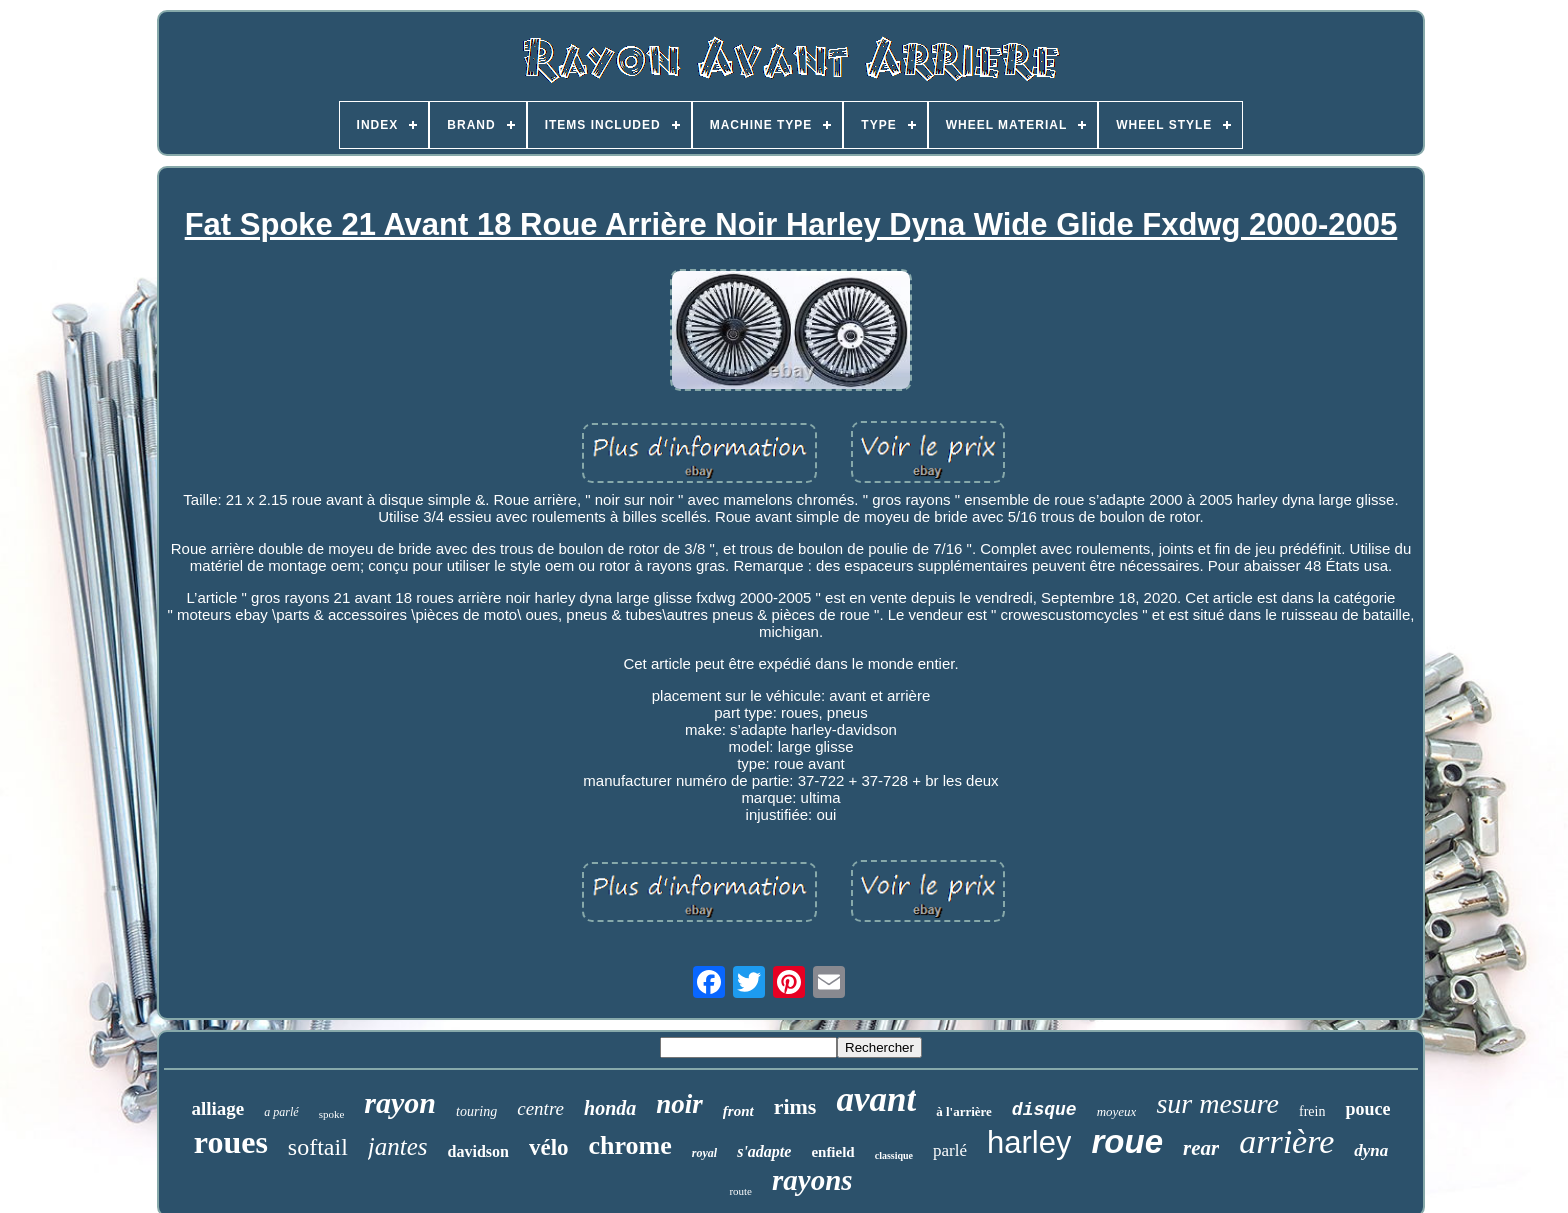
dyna (1371, 1150)
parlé (950, 1150)
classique (894, 1155)
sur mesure (1217, 1103)
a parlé (281, 1112)
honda (610, 1108)
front (738, 1111)
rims (795, 1106)
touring (476, 1111)
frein (1312, 1111)
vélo (549, 1147)
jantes (398, 1146)
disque (1044, 1110)
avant (876, 1099)
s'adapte (764, 1151)
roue (1127, 1141)
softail (318, 1147)
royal (704, 1153)
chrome (630, 1145)
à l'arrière (964, 1111)
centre (540, 1108)
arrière (1286, 1141)
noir (679, 1104)
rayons (812, 1180)
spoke (332, 1114)
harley (1029, 1142)
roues (231, 1142)
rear (1201, 1148)
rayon (400, 1102)
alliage (218, 1108)
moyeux (1117, 1111)
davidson (478, 1151)
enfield (832, 1152)
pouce (1367, 1109)
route (740, 1191)
